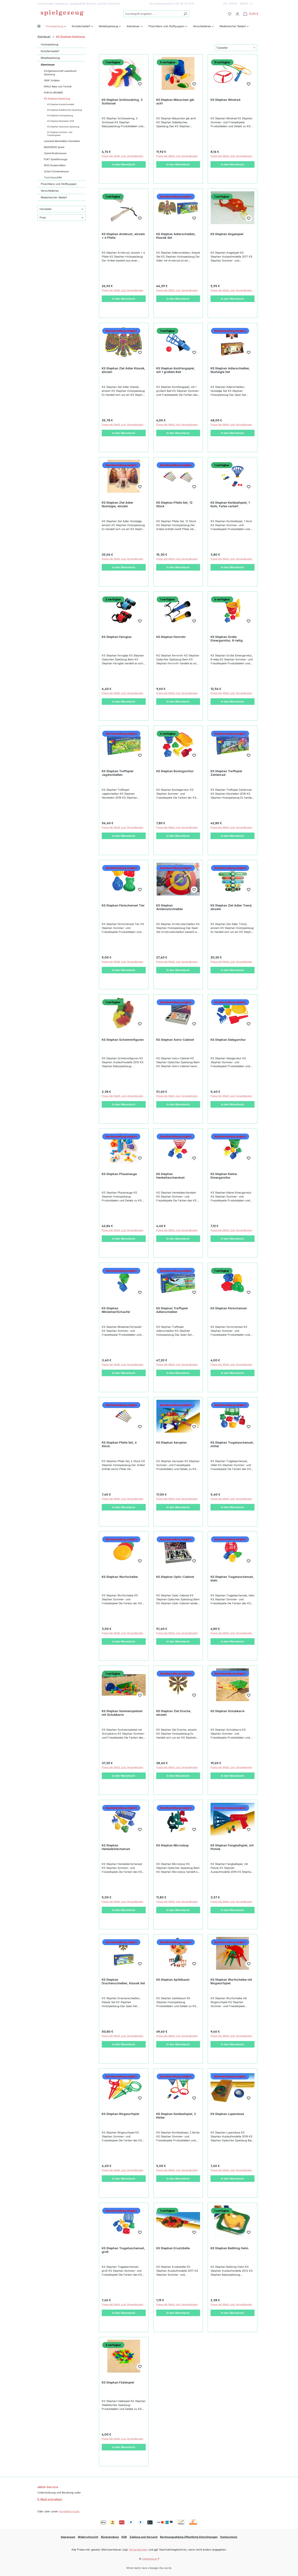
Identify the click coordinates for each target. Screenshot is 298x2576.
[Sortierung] (236, 47)
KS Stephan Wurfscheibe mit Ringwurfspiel (231, 1981)
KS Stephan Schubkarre (228, 1711)
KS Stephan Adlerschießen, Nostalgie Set (230, 370)
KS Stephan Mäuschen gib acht (175, 101)
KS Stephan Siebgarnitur (228, 1039)
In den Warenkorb (123, 164)
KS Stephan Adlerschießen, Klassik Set (176, 235)
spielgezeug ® (150, 2558)
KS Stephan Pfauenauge (119, 1174)
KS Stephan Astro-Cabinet (175, 1039)
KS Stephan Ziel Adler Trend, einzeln (231, 907)
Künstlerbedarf (50, 51)
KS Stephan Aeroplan (171, 1442)
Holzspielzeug (49, 44)
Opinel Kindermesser (55, 153)
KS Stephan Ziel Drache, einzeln (173, 1712)
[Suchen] (185, 13)
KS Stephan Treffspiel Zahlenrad (226, 772)
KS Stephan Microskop (172, 1845)
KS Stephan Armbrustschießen (169, 907)
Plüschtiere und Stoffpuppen (59, 184)
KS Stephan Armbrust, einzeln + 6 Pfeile (123, 235)
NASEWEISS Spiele (54, 147)
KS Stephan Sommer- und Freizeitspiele (59, 133)
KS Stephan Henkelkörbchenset (116, 1847)
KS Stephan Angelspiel (227, 234)
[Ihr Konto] (237, 13)
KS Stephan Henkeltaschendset (170, 1175)
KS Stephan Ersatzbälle (173, 2248)
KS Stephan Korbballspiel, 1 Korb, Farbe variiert (230, 504)
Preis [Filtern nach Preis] (62, 217)
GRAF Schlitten (52, 80)
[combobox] (152, 13)
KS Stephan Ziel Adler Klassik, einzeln (123, 370)
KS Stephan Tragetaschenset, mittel (232, 1444)
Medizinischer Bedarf (54, 197)
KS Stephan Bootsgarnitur (175, 771)
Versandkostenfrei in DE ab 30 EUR (171, 3)
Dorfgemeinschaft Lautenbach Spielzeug (60, 73)
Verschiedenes (50, 190)
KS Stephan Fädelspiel (118, 2382)
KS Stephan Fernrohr (171, 637)
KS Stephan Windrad (225, 99)
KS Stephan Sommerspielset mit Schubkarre (122, 1712)
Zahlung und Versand (143, 2537)
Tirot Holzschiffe (53, 177)
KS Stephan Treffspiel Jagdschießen (117, 772)
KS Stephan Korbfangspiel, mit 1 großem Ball (175, 370)
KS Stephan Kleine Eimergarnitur (224, 1175)
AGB (124, 2537)
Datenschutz (228, 2537)
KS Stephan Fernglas (117, 637)
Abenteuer (48, 64)
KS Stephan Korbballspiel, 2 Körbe (176, 2115)
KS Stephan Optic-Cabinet (175, 1577)
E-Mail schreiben (49, 2499)
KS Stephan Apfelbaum (173, 1979)
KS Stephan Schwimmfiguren (123, 1039)
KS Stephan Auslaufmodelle (60, 104)
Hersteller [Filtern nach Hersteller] (62, 209)
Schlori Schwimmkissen (56, 171)
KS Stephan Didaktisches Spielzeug (64, 110)
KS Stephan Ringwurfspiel (120, 2114)
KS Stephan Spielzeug (57, 98)
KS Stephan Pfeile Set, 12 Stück (174, 504)
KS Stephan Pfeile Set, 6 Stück (119, 1444)
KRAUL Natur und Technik (58, 86)
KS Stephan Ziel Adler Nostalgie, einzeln (117, 504)
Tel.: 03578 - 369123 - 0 (237, 3)
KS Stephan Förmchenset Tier (123, 905)
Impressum (68, 2537)
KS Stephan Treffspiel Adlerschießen (172, 1310)
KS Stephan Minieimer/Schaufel (116, 1310)
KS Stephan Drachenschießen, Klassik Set (123, 1981)
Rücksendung (110, 2537)
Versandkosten (138, 2549)
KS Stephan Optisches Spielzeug (63, 126)
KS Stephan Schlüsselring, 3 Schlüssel (122, 101)
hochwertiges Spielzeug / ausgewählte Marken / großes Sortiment (78, 3)
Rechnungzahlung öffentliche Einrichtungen (189, 2537)
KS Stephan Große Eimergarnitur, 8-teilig (227, 638)
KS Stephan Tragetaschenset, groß (123, 2250)
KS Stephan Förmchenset (229, 1308)
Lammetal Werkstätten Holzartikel (62, 141)
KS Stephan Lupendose (227, 2114)
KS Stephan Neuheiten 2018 (60, 121)
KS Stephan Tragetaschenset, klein (232, 1578)
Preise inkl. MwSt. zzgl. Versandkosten (122, 156)
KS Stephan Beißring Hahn (229, 2248)
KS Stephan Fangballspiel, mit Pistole (232, 1847)
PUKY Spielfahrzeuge (55, 159)
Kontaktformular (69, 2511)
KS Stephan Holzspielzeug (60, 115)
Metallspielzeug (50, 58)
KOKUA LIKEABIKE (53, 92)
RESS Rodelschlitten (55, 165)
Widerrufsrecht (88, 2537)
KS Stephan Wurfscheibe (120, 1577)
